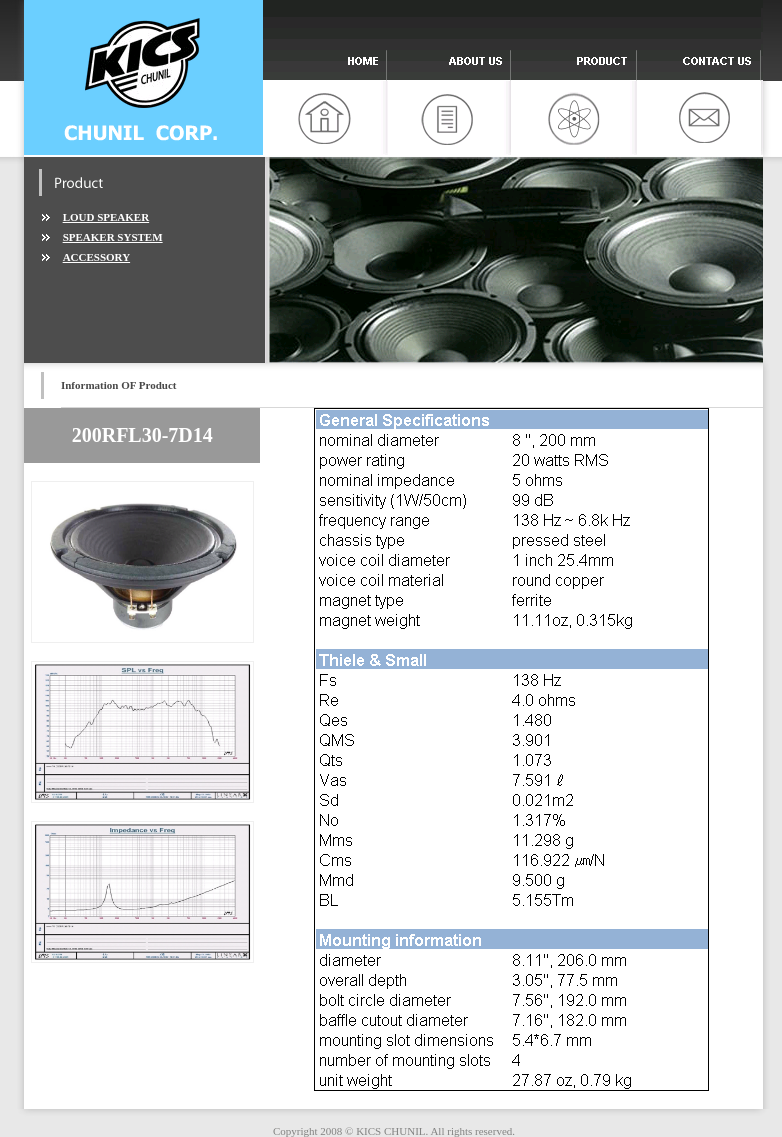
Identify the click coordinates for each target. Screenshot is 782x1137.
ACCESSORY (96, 257)
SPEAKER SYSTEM (113, 237)
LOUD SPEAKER (106, 217)
